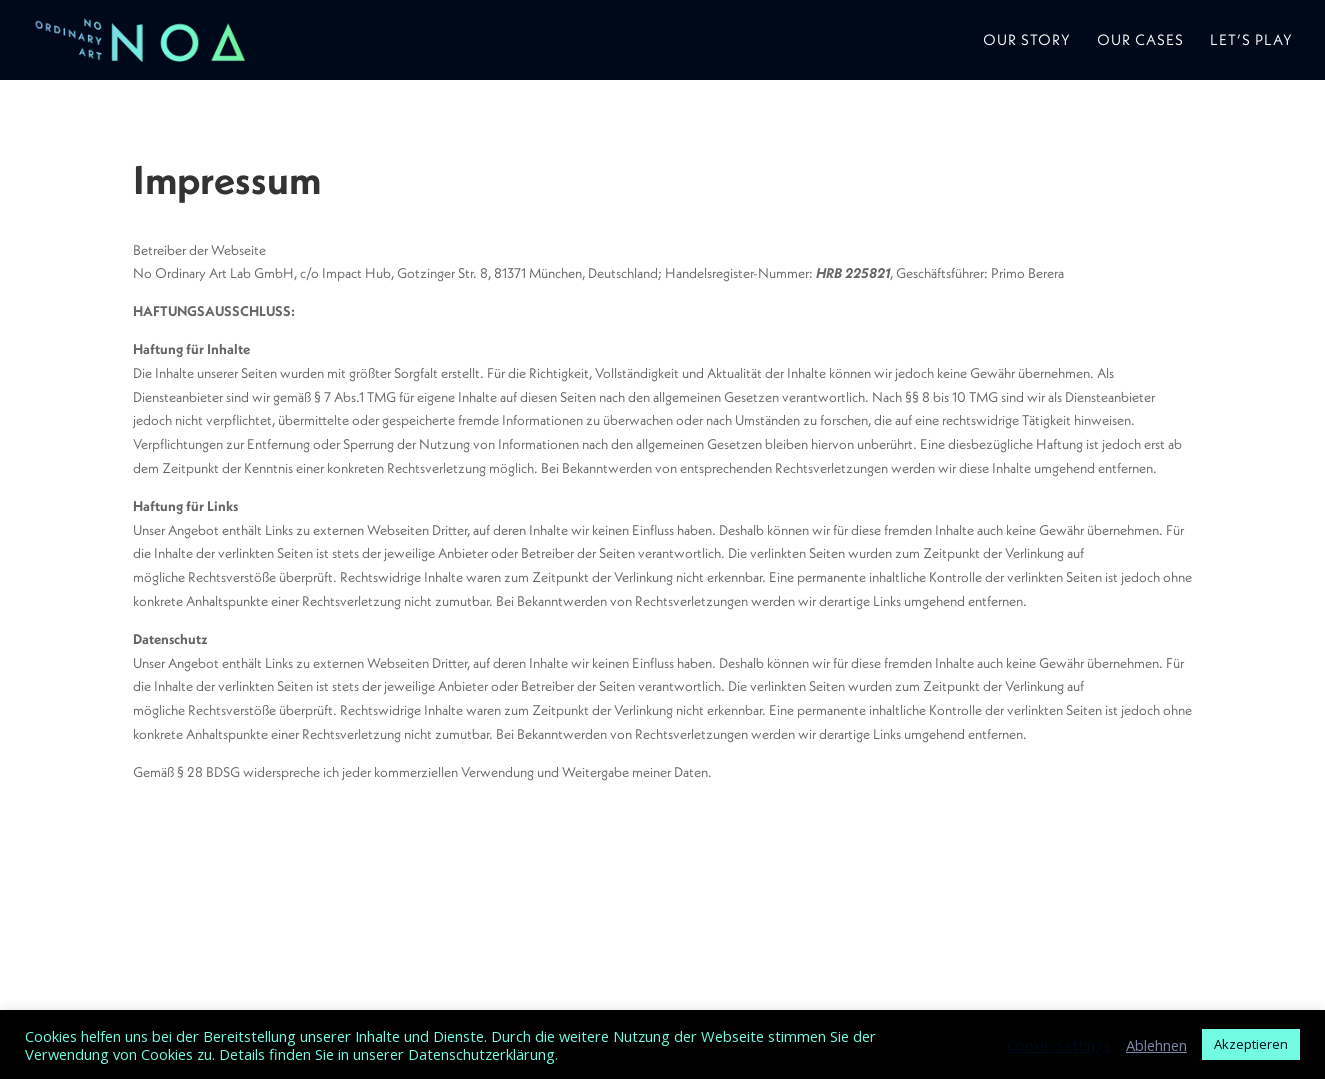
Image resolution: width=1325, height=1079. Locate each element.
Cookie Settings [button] (1059, 1045)
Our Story (1027, 41)
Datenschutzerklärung (481, 1054)
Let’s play (1251, 41)
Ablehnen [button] (1156, 1045)
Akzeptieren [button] (1251, 1044)
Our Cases (1140, 41)
